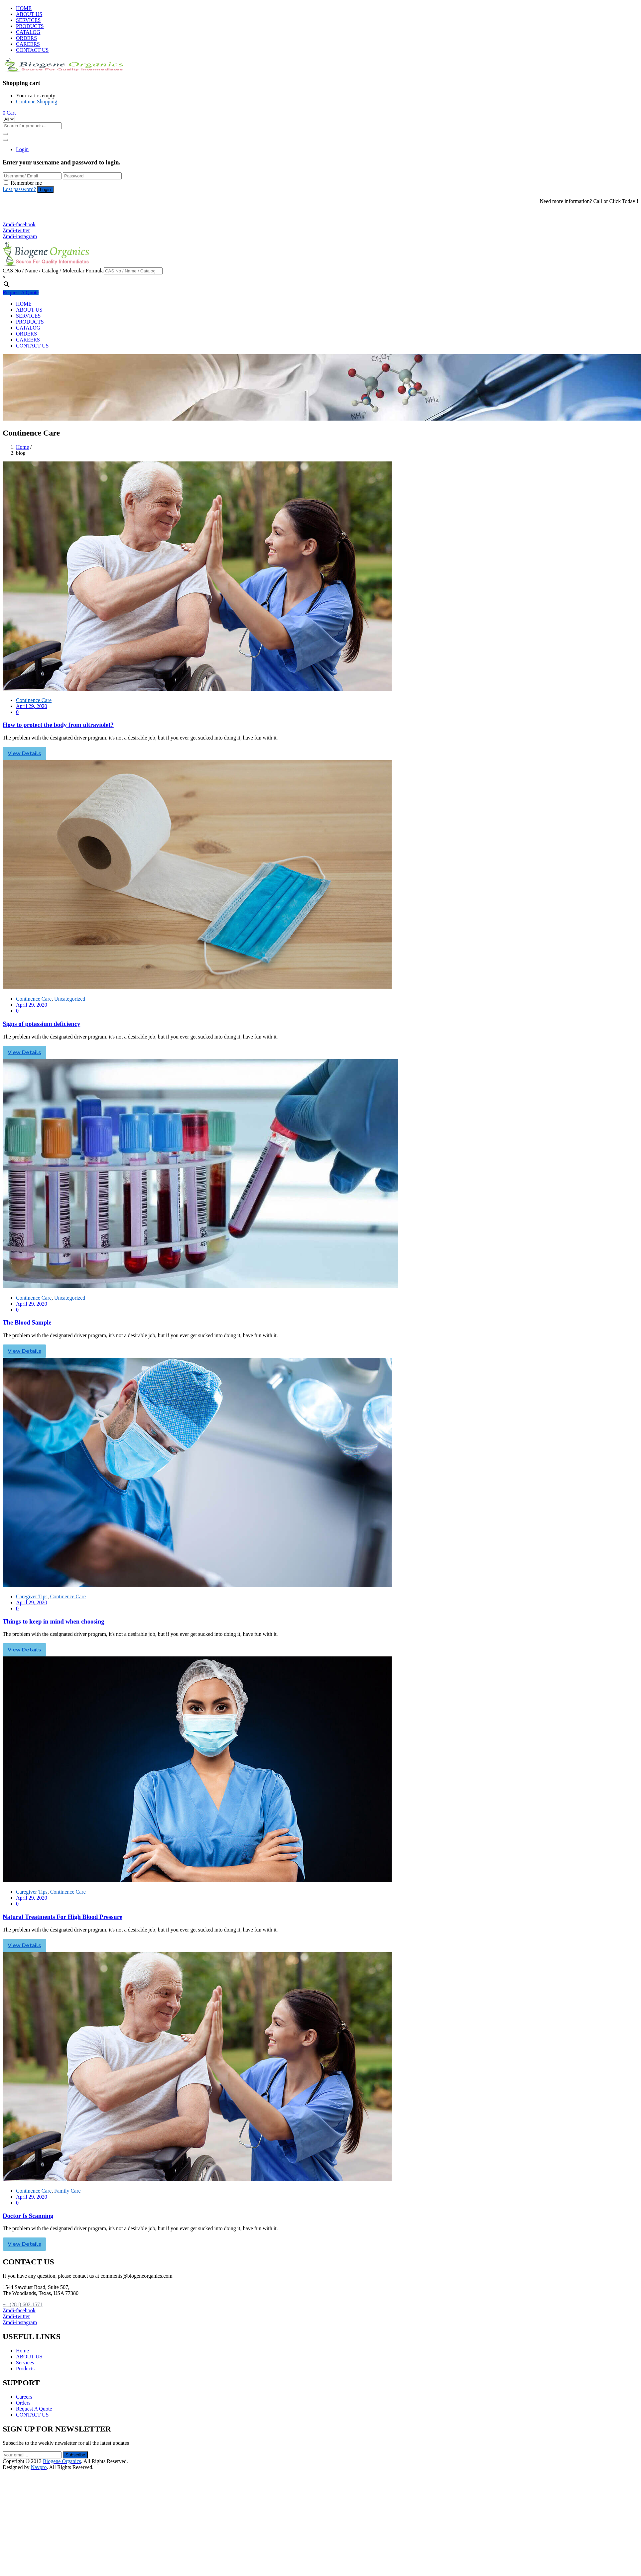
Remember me (26, 183)
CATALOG (28, 32)
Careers (24, 2397)
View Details (24, 753)
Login (22, 149)
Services (25, 2362)
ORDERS (26, 38)
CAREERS (28, 44)
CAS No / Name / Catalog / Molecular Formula (53, 270)
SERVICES (28, 20)
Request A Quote (21, 292)
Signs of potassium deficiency (41, 1023)
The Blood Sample (27, 1322)
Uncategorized (69, 999)
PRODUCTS (30, 26)
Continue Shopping (36, 101)
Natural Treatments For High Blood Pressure (62, 1916)
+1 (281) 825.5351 (26, 218)
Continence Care (34, 700)
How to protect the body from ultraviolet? (58, 724)
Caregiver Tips (32, 1596)
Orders (23, 2403)
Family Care (67, 2191)
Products (25, 2368)
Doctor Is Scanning (28, 2215)
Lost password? (19, 189)
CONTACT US (32, 50)
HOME (24, 8)
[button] (9, 113)
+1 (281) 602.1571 (26, 212)
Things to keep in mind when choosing (53, 1621)
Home (22, 447)
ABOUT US (29, 14)
